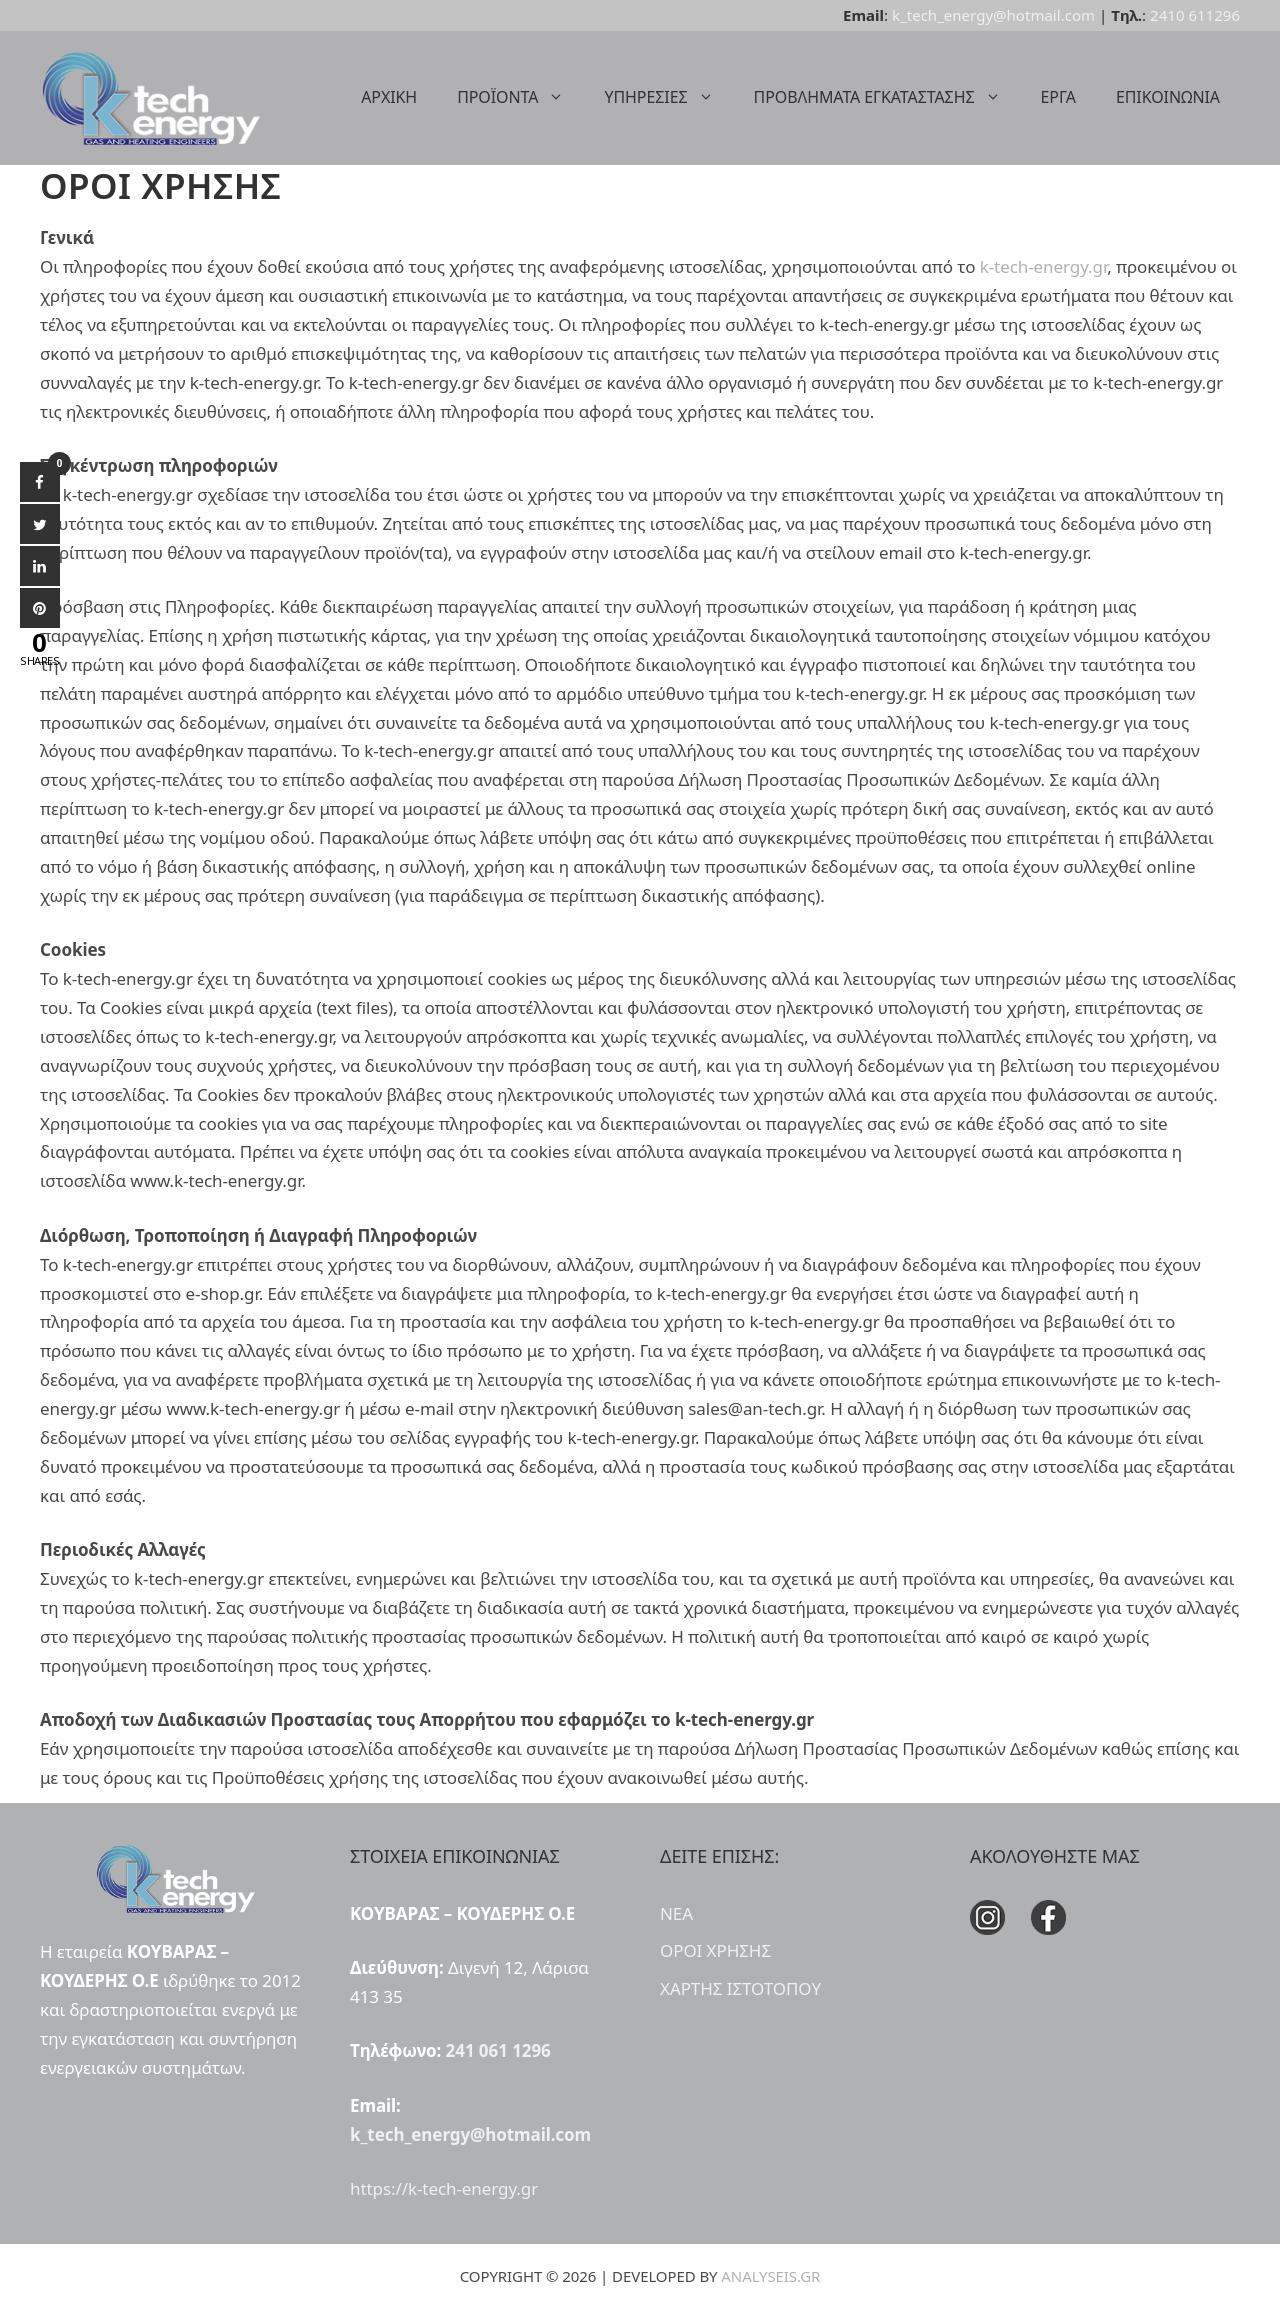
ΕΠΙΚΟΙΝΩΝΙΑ (1168, 97)
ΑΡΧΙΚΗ (389, 97)
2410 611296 (1195, 15)
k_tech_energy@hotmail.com (993, 15)
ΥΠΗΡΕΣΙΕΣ (668, 97)
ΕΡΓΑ (1058, 97)
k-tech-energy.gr (1043, 266)
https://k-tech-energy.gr (444, 2188)
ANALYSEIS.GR (770, 2276)
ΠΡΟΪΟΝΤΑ (520, 97)
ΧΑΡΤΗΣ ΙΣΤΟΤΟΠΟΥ (740, 1988)
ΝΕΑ (676, 1913)
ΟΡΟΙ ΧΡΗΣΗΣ (715, 1950)
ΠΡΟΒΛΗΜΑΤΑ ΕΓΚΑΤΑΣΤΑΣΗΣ (887, 97)
